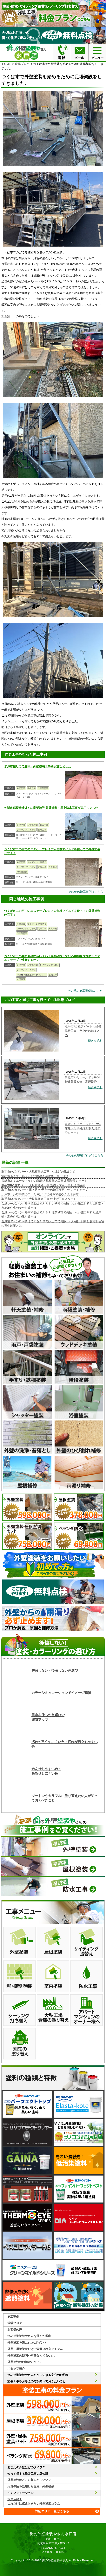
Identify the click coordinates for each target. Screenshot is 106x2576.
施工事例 (13, 2316)
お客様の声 (14, 2329)
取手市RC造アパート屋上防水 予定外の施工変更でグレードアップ (44, 1189)
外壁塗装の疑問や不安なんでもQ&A (31, 2355)
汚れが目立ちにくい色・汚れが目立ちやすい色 (64, 1744)
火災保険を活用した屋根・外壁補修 (30, 2486)
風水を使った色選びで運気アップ (47, 1717)
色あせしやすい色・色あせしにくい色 (46, 1771)
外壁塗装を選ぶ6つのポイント (27, 2342)
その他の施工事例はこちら (85, 891)
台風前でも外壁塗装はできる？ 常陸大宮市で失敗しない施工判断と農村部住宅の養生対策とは (52, 1223)
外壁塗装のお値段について (24, 2362)
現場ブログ (22, 63)
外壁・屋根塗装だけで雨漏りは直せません (35, 2349)
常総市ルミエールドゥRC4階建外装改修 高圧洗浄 (34, 1176)
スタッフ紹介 (16, 2368)
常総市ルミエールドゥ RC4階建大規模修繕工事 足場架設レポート (83, 1128)
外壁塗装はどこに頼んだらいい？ (29, 2479)
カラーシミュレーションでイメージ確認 (61, 1693)
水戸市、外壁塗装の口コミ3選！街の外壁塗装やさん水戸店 (40, 1194)
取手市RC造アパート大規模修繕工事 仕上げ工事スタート (38, 1198)
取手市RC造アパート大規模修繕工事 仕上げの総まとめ (83, 1031)
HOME (6, 63)
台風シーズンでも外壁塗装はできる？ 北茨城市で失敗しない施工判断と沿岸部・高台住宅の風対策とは (51, 1214)
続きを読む (95, 1040)
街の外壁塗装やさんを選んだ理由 (29, 2336)
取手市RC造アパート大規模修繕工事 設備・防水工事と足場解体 (43, 1185)
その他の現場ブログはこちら (84, 1155)
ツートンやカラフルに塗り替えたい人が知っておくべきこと (64, 1798)
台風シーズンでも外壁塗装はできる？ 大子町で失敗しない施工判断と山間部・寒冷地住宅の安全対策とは (52, 1206)
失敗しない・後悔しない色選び (54, 1670)
